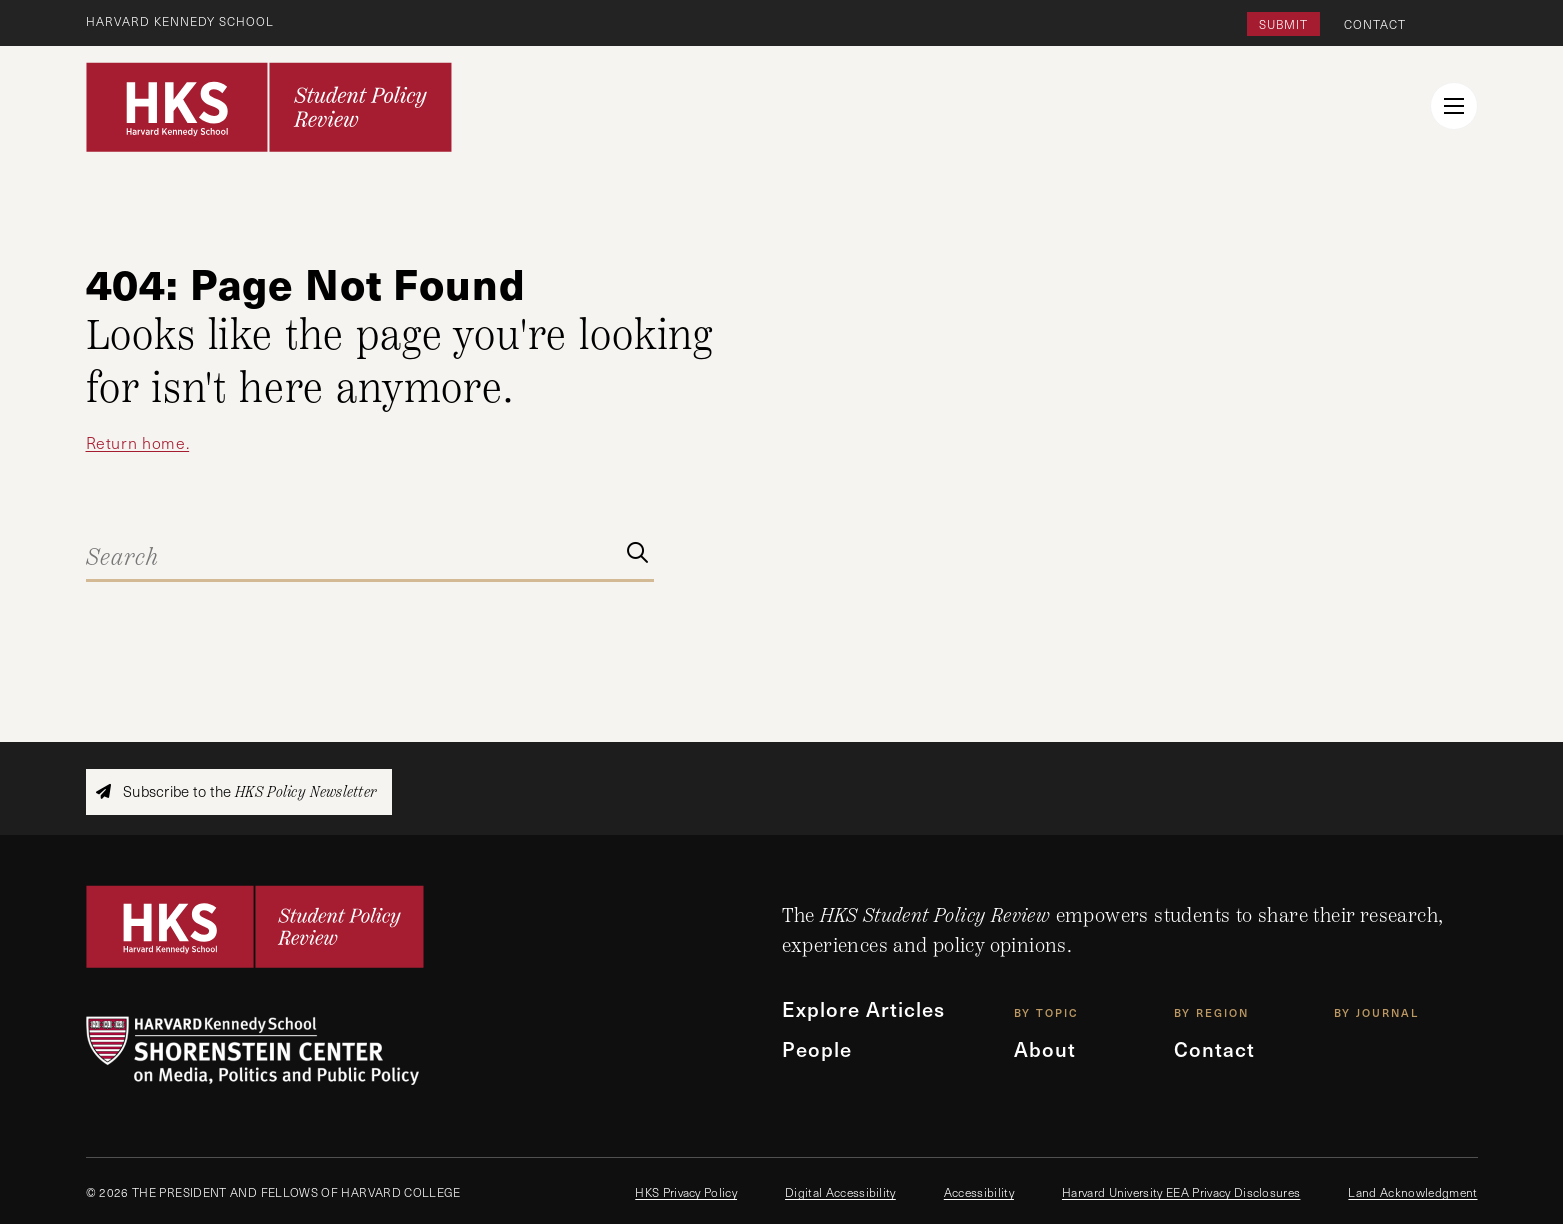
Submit (1283, 24)
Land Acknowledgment (1412, 1192)
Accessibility (979, 1192)
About (1045, 1049)
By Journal (1376, 1012)
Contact (1375, 24)
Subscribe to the (236, 791)
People (817, 1049)
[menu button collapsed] (1454, 106)
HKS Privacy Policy (686, 1192)
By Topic (1046, 1012)
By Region (1211, 1012)
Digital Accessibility (840, 1192)
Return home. (138, 442)
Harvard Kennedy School (180, 21)
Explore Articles (863, 1009)
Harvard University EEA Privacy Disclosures (1181, 1192)
